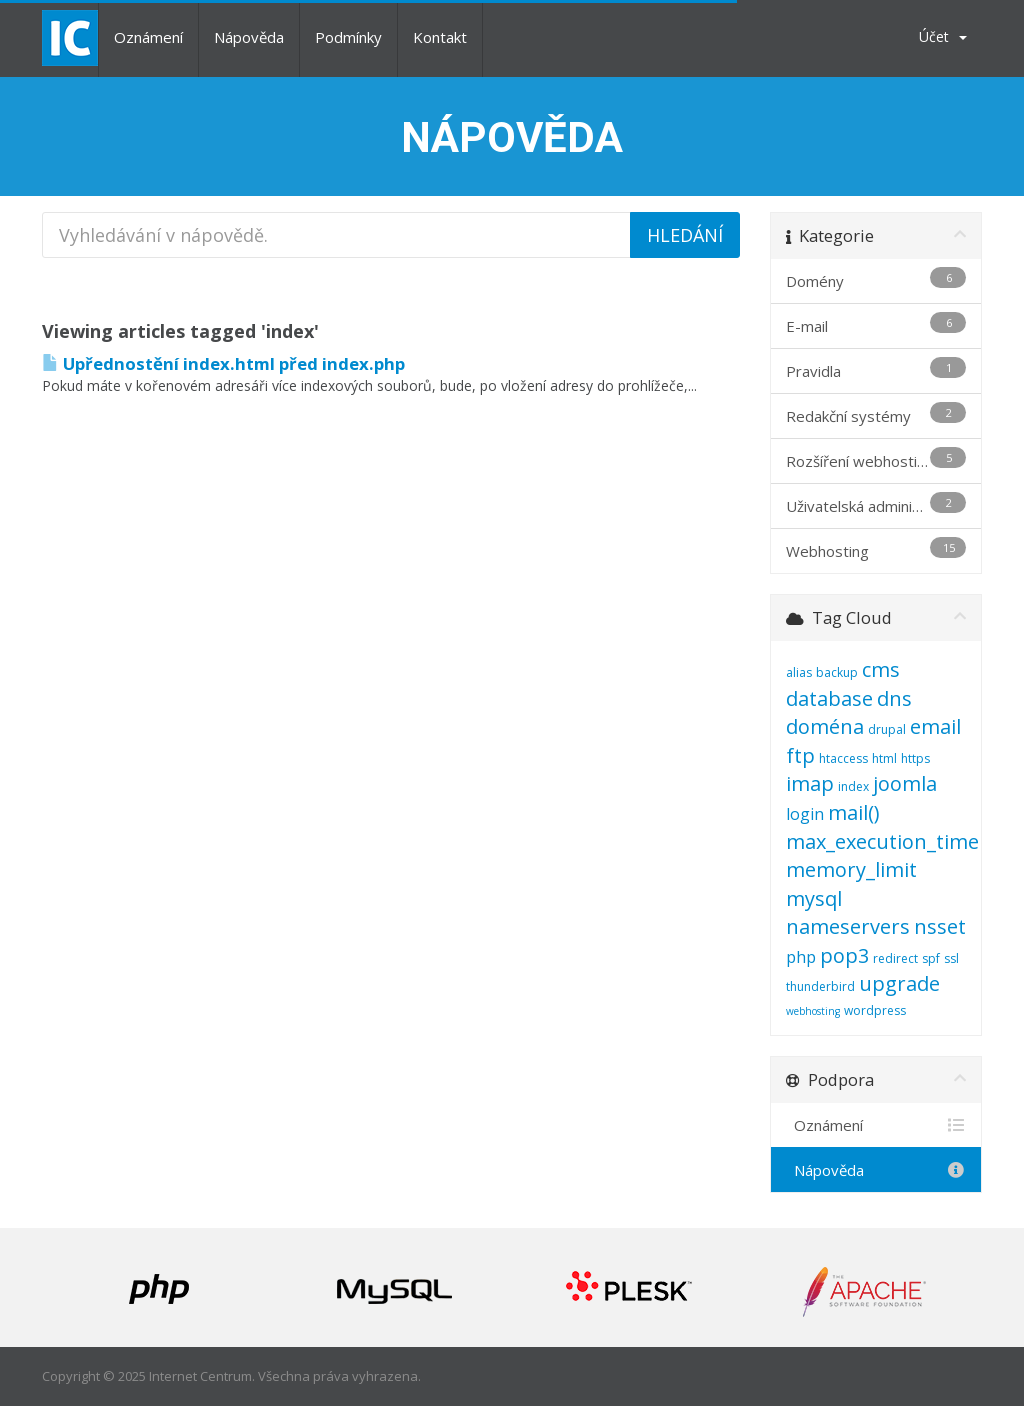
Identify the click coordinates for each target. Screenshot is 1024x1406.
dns (894, 698)
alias (799, 672)
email (935, 726)
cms (881, 669)
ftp (800, 755)
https (915, 758)
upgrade (899, 983)
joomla (905, 783)
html (884, 758)
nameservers (848, 926)
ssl (951, 958)
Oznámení (148, 37)
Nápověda (249, 37)
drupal (887, 729)
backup (837, 672)
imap (810, 783)
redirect (895, 958)
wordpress (875, 1010)
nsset (940, 926)
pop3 (844, 955)
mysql (814, 898)
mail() (854, 812)
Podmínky (348, 37)
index (853, 786)
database (829, 698)
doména (825, 726)
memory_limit (851, 869)
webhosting (813, 1011)
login (805, 814)
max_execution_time (882, 841)
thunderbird (820, 986)
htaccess (843, 758)
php (801, 957)
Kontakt (440, 37)
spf (931, 958)
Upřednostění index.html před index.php (223, 363)
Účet (943, 36)
